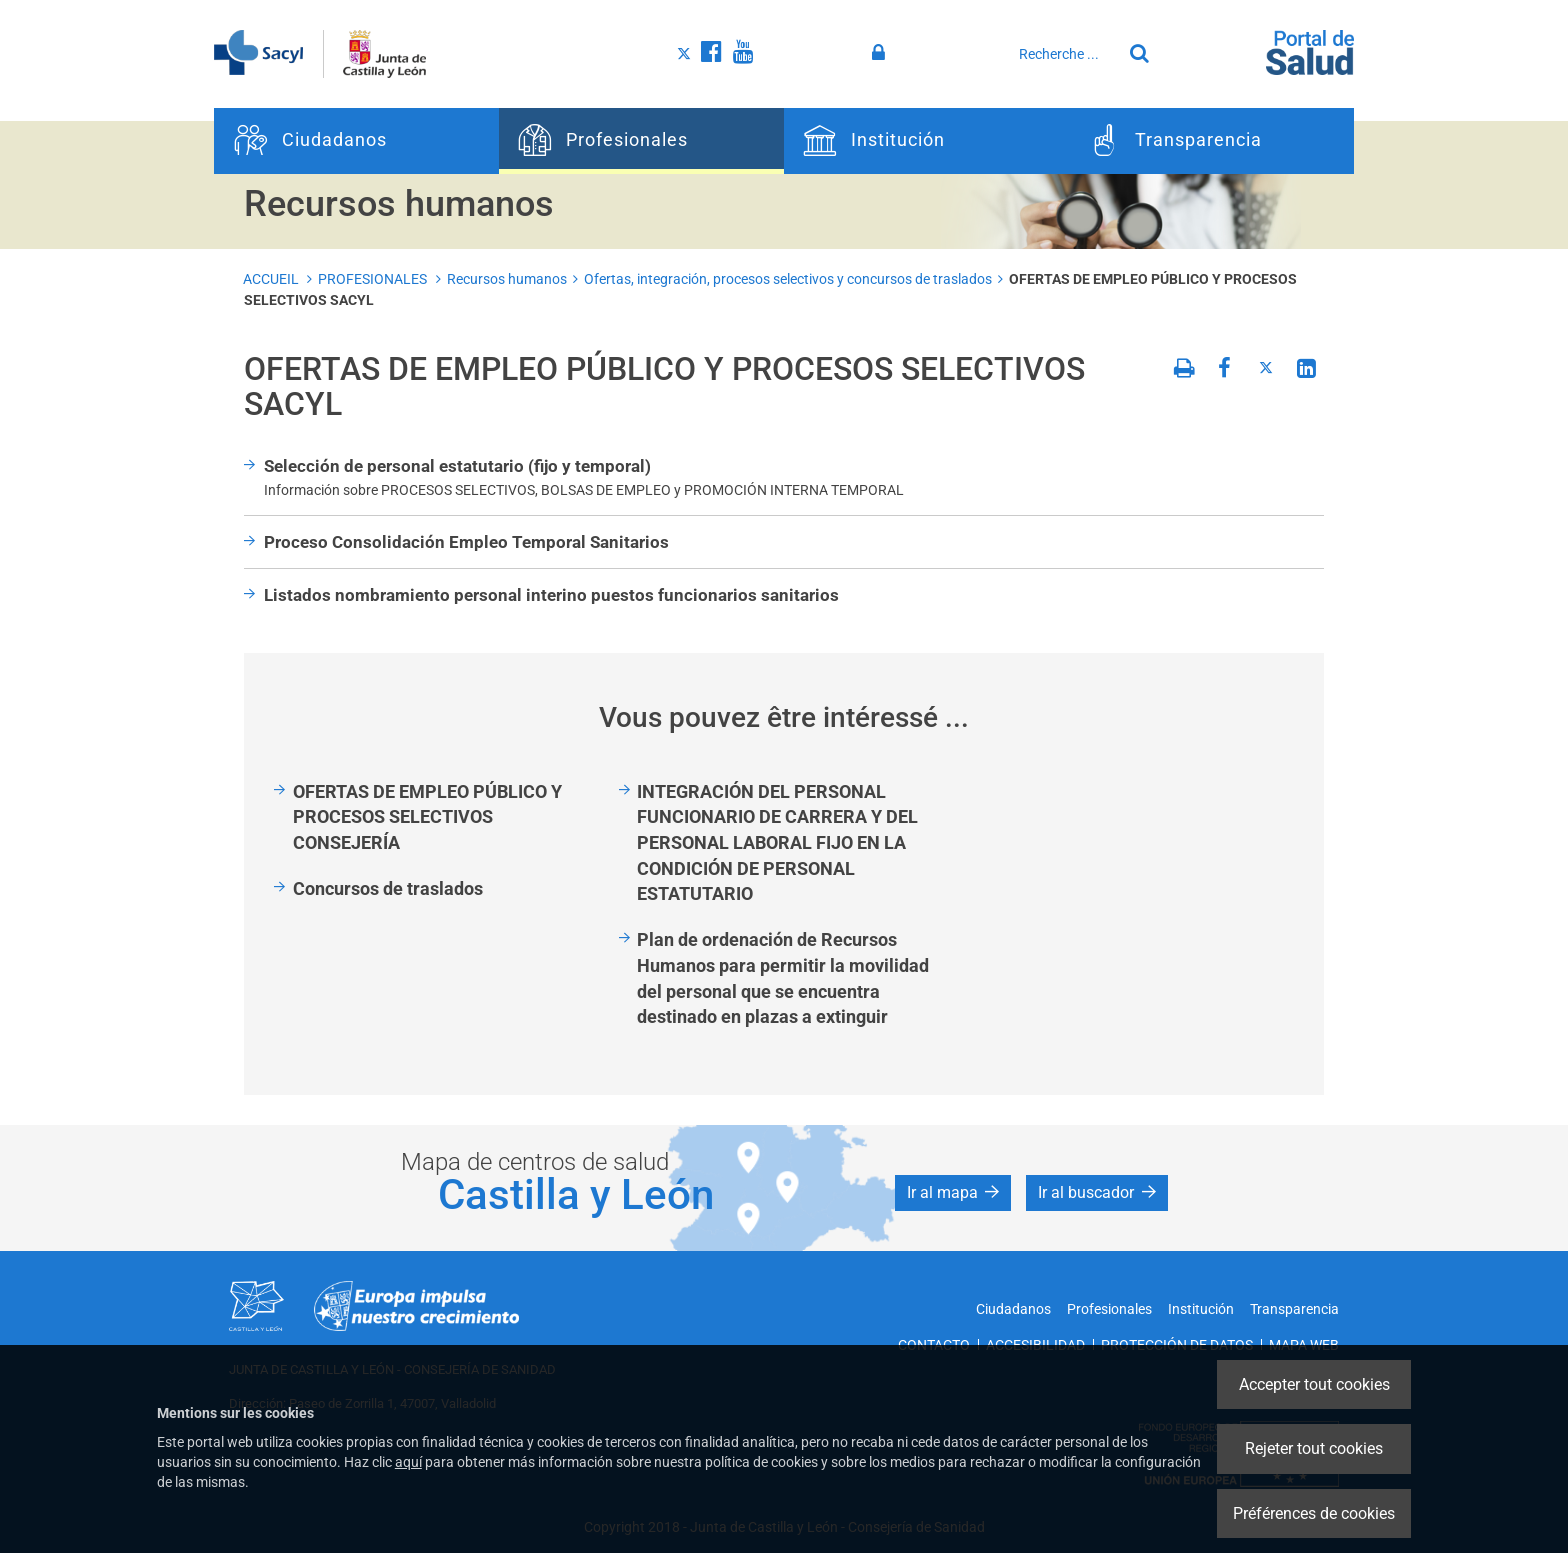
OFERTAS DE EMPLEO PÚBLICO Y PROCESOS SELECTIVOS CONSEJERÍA (427, 817)
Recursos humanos (507, 279)
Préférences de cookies (1314, 1513)
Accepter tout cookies (1314, 1384)
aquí (408, 1462)
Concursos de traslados (388, 888)
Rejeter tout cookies (1314, 1448)
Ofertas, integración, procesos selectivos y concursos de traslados (788, 279)
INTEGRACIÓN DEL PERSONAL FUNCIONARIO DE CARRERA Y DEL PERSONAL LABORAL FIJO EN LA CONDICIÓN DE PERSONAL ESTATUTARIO (777, 843)
